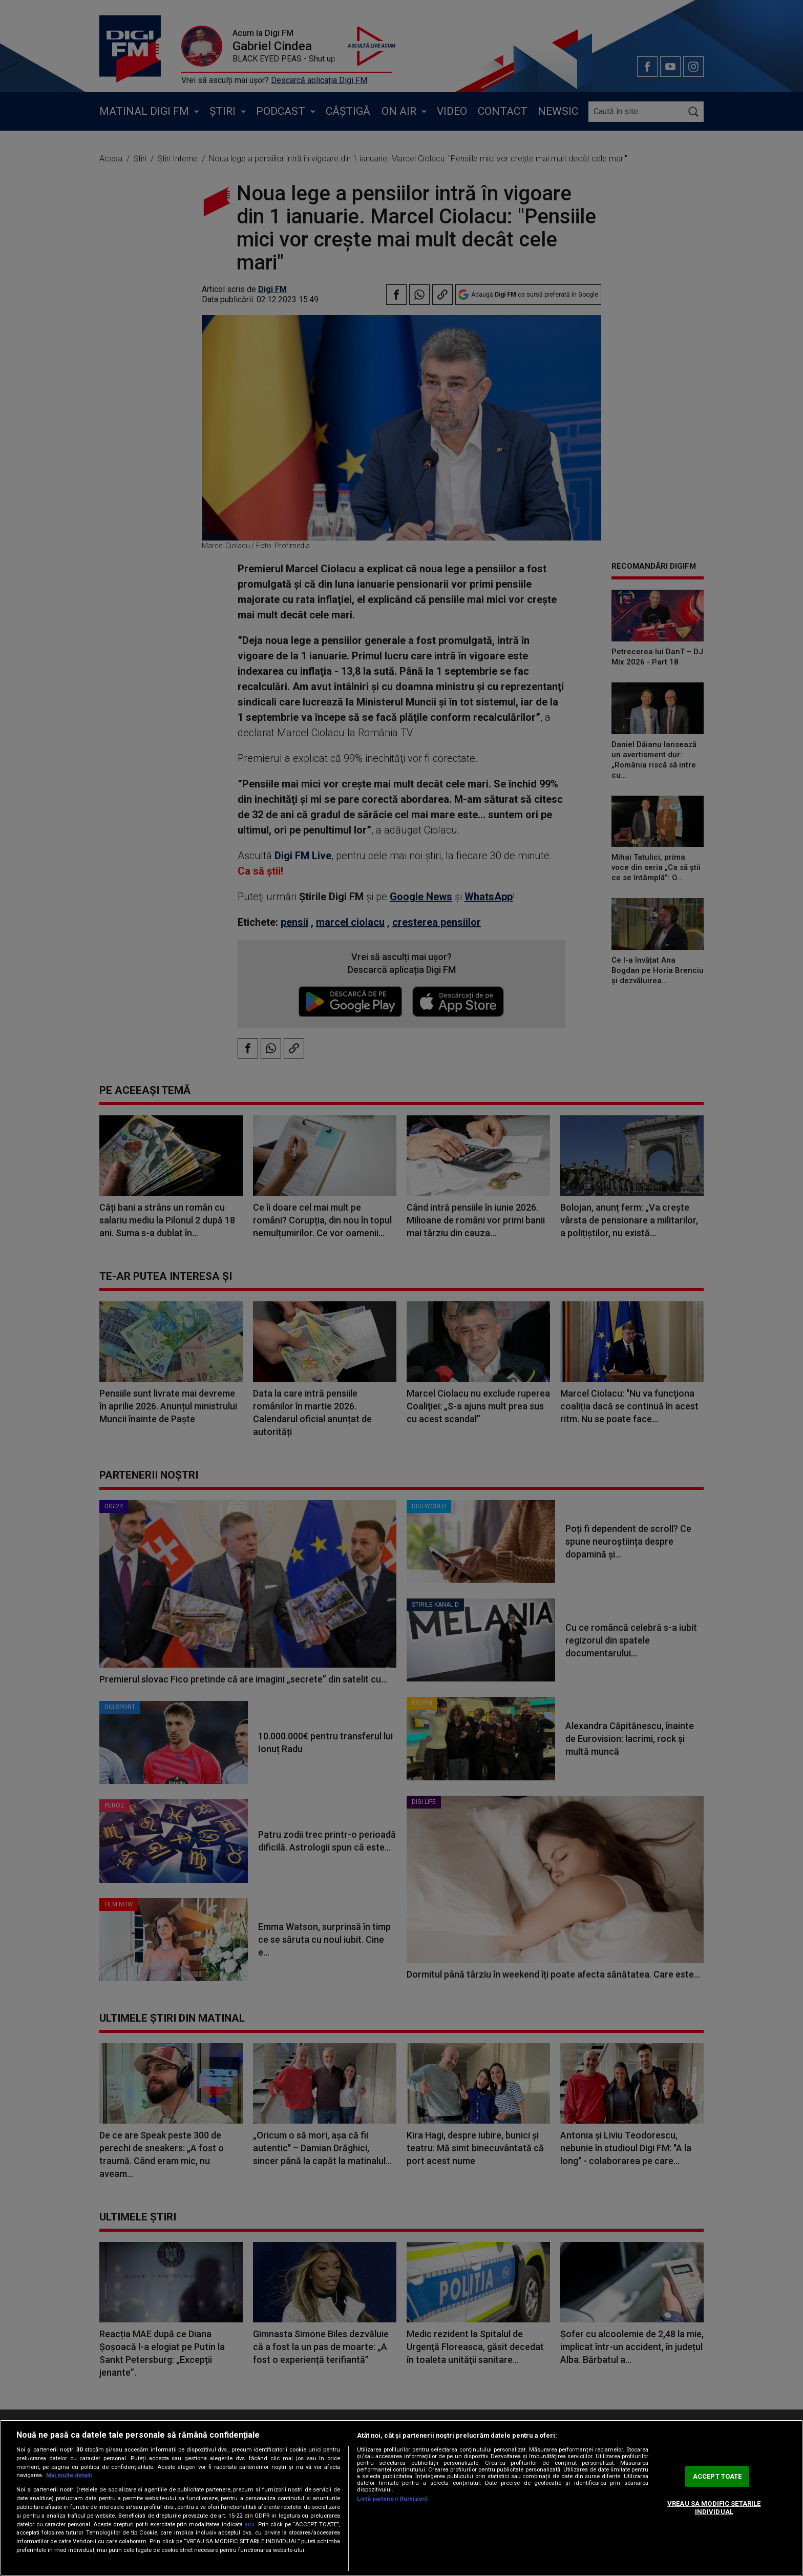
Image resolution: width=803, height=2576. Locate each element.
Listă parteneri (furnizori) (392, 2499)
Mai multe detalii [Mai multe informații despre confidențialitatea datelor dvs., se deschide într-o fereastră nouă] (69, 2475)
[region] (401, 2498)
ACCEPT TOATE (717, 2476)
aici (249, 2524)
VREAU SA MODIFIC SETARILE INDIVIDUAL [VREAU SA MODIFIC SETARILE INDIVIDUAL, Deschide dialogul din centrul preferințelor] (713, 2508)
